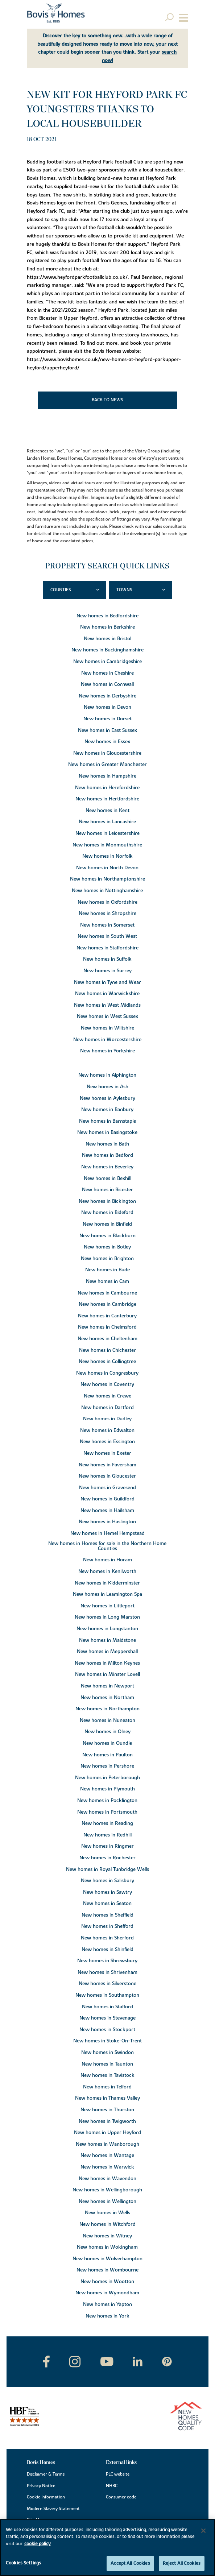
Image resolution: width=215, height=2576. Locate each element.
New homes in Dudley (107, 1418)
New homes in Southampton (107, 1995)
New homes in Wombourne (107, 2270)
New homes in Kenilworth (107, 1571)
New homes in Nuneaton (107, 1720)
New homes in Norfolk (107, 856)
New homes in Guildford (107, 1499)
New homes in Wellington (107, 2201)
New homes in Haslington (107, 1521)
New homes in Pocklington (107, 1800)
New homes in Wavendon (107, 2178)
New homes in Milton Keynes (107, 1663)
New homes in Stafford (107, 2006)
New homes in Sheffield (107, 1915)
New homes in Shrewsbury (107, 1960)
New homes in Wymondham (107, 2292)
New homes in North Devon (107, 867)
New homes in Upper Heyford (107, 2132)
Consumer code (121, 2497)
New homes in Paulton (107, 1754)
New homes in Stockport (107, 2029)
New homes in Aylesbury (107, 1098)
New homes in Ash (107, 1086)
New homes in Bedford (107, 1155)
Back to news (107, 400)
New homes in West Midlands (107, 1005)
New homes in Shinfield (107, 1949)
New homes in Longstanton (107, 1628)
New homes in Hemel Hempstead (107, 1533)
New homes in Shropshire (107, 913)
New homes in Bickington (107, 1201)
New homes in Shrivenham (107, 1972)
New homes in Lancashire (107, 821)
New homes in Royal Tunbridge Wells (107, 1869)
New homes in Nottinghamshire (107, 890)
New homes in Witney (107, 2236)
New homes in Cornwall (107, 684)
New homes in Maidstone (107, 1640)
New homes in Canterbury (107, 1315)
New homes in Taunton (107, 2064)
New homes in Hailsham (107, 1510)
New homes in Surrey (107, 970)
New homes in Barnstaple (107, 1121)
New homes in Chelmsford (107, 1327)
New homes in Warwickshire (107, 993)
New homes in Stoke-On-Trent (107, 2040)
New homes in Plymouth (107, 1789)
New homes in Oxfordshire (107, 902)
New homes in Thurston (107, 2109)
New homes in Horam (107, 1559)
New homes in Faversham (107, 1464)
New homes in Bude (107, 1269)
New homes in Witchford (107, 2224)
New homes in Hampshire (107, 776)
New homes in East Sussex (107, 730)
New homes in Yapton (107, 2304)
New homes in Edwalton (107, 1430)
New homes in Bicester (107, 1189)
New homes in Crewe (107, 1396)
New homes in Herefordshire (107, 787)
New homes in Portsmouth (107, 1812)
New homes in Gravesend (107, 1487)
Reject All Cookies (181, 2563)
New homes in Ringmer (107, 1846)
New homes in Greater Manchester (107, 764)
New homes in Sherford (107, 1938)
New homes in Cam (107, 1281)
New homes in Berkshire (107, 627)
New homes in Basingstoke (107, 1132)
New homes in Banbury (107, 1109)
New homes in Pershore (107, 1766)
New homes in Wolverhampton (107, 2258)
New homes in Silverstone (107, 1983)
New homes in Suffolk (107, 959)
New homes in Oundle (107, 1743)
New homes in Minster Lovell (107, 1674)
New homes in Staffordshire (107, 948)
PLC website (117, 2474)
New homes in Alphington (107, 1075)
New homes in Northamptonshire (107, 879)
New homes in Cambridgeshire (107, 661)
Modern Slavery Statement (53, 2508)
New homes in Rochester (107, 1857)
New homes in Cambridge (107, 1304)
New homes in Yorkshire (107, 1050)
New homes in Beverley (107, 1166)
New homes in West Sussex (107, 1016)
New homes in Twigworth (107, 2121)
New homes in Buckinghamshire (107, 650)
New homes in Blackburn (107, 1235)
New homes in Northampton (107, 1708)
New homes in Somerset (107, 925)
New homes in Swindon (107, 2052)
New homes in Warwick (107, 2167)
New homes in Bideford (107, 1212)
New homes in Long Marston (107, 1617)
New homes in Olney (107, 1731)
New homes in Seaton (107, 1903)
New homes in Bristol (107, 638)
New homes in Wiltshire (107, 1028)
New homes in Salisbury (107, 1880)
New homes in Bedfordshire (107, 615)
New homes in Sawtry (107, 1892)
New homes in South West (107, 936)
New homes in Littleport (107, 1605)
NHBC (111, 2486)
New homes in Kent (107, 810)
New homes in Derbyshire (107, 696)
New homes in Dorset (107, 718)
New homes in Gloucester (107, 1476)
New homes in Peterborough (107, 1777)
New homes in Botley (107, 1247)
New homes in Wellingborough (107, 2189)
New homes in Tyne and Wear (107, 982)
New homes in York (107, 2316)
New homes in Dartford (107, 1407)
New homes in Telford (107, 2087)
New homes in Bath (107, 1144)
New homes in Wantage (107, 2155)
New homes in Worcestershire (107, 1039)
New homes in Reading (107, 1823)
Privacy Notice (41, 2486)
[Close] (203, 2531)
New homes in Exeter (107, 1453)
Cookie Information (46, 2497)
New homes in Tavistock (107, 2075)
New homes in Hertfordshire (107, 799)
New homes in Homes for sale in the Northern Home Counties (107, 1546)
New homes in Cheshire (107, 673)
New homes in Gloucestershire (107, 753)
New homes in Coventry (107, 1384)
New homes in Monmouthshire (107, 845)
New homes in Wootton (107, 2281)
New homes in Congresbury (107, 1373)
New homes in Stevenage (107, 2018)
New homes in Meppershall (107, 1651)
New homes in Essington (107, 1441)
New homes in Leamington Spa (107, 1594)
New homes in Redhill (107, 1835)
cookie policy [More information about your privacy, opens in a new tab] (37, 2544)
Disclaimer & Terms (46, 2474)
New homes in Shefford (107, 1926)
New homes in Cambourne (107, 1293)
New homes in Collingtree (107, 1361)
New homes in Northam (107, 1697)
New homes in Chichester (107, 1350)
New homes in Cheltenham (107, 1338)
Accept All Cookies (130, 2563)
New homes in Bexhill (107, 1178)
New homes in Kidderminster (107, 1583)
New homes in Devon (107, 707)
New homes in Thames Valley (107, 2098)
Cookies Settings (23, 2563)
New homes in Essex (107, 741)
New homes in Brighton (107, 1258)
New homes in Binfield (107, 1224)
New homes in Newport (107, 1686)
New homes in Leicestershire (107, 833)
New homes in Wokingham (107, 2247)
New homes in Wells (107, 2212)
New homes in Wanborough (107, 2144)
